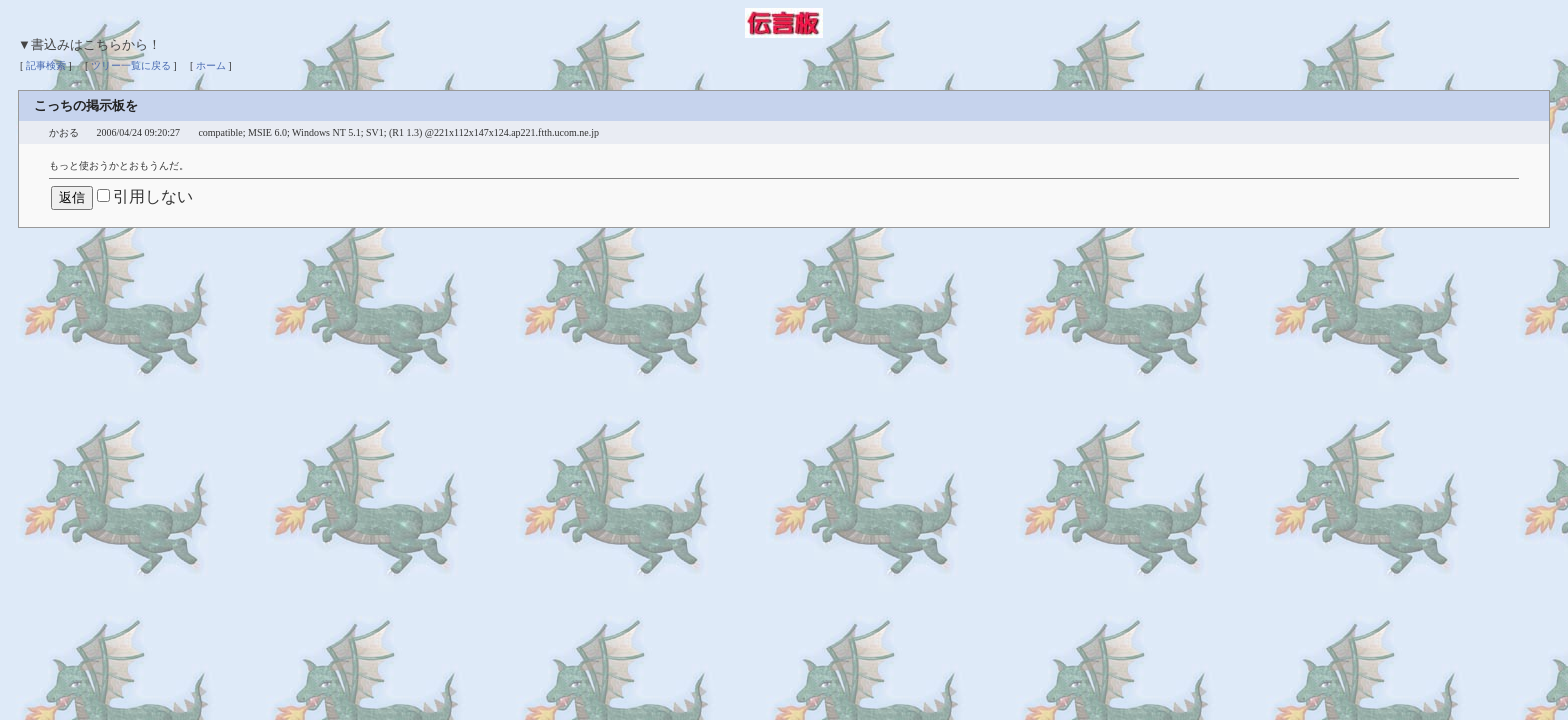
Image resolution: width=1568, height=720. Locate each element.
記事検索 (46, 65)
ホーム (211, 65)
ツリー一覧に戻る (131, 65)
